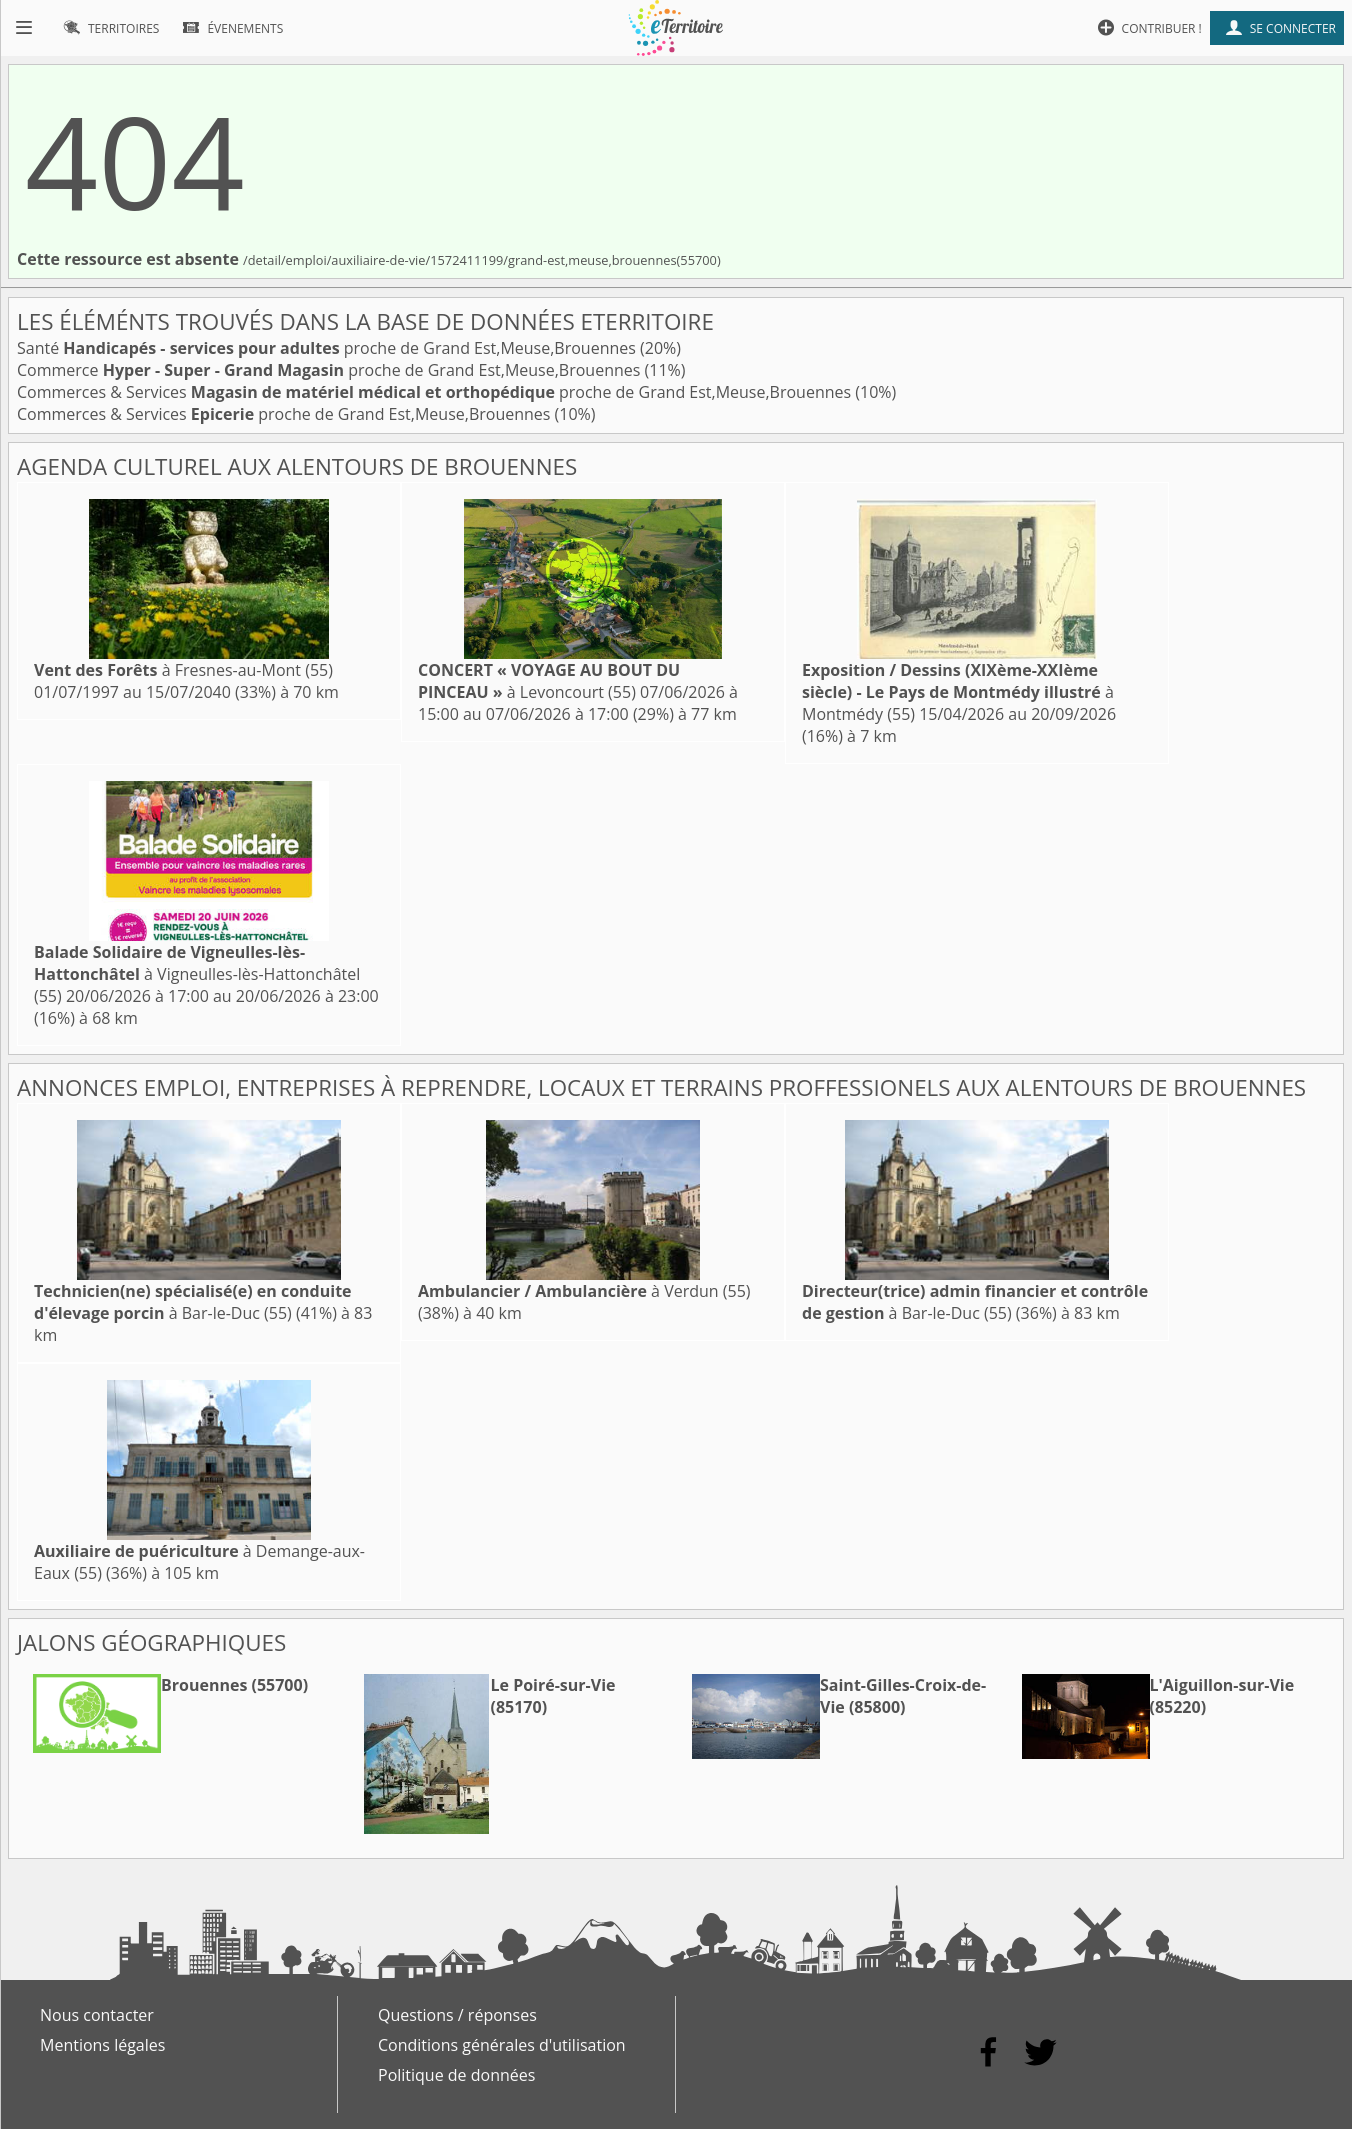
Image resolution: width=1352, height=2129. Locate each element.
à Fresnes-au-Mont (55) (183, 670)
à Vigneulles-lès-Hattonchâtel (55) (197, 974)
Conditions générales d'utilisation (502, 2045)
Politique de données (456, 2075)
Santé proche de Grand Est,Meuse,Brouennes (328, 348)
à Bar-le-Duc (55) (193, 1302)
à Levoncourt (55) (549, 681)
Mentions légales (102, 2045)
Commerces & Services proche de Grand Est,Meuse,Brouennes (436, 392)
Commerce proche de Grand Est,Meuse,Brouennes (331, 370)
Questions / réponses (457, 2015)
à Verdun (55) (584, 1291)
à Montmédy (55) (958, 692)
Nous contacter (97, 2015)
